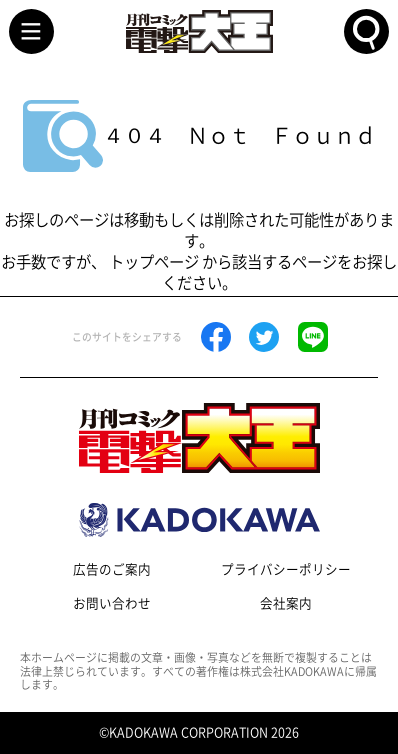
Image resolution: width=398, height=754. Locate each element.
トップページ (154, 262)
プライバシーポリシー (286, 569)
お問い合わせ (112, 603)
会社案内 (286, 603)
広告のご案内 (112, 569)
